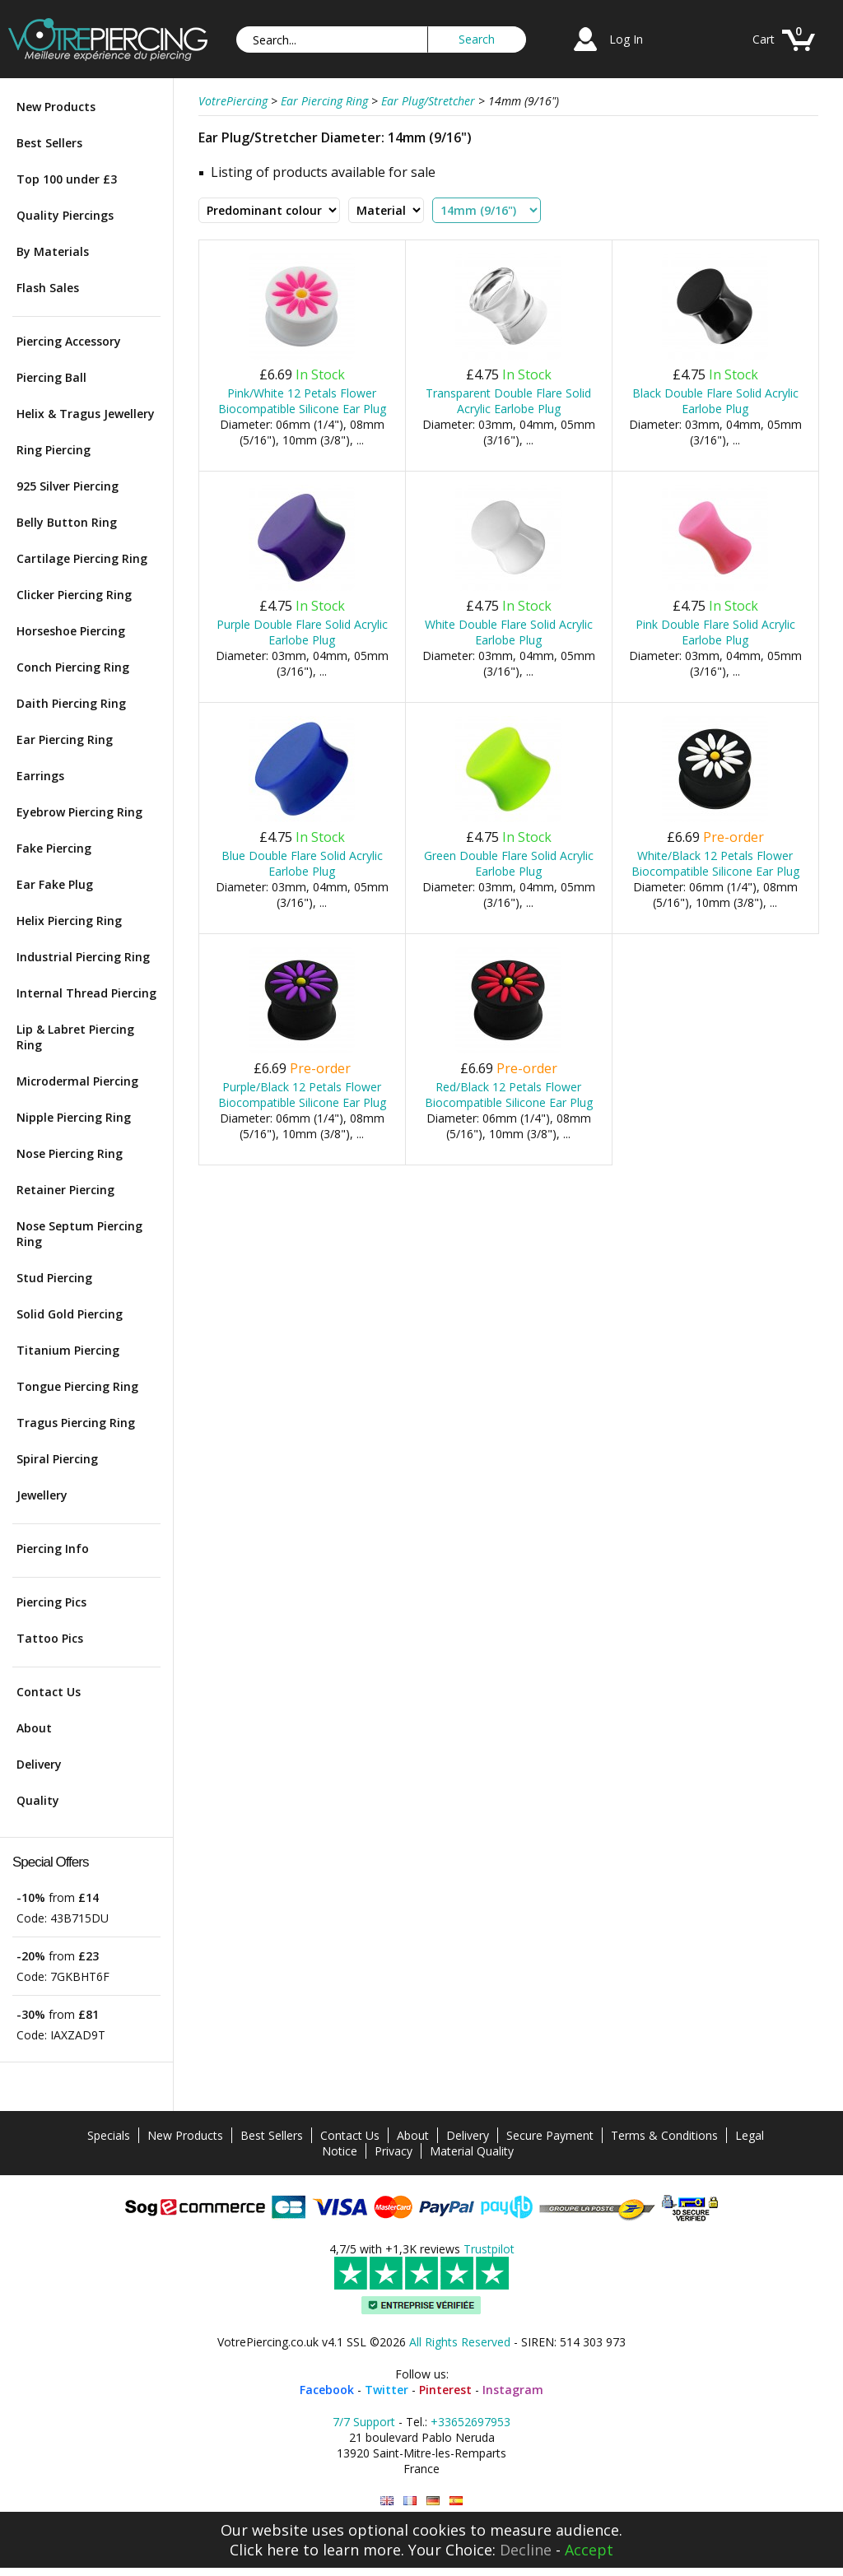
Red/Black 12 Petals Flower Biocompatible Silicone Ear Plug (509, 1094)
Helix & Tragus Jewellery (85, 413)
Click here (264, 2550)
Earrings (40, 775)
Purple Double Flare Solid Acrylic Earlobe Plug (302, 632)
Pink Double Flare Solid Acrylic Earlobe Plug (715, 632)
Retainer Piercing (65, 1189)
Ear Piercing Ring (64, 739)
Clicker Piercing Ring (74, 594)
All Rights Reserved (459, 2342)
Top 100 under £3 (66, 179)
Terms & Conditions (664, 2135)
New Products (55, 106)
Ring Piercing (53, 450)
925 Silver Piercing (67, 486)
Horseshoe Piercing (70, 631)
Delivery (39, 1764)
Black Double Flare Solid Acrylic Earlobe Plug (715, 400)
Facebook (327, 2389)
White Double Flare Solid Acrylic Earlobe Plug (509, 632)
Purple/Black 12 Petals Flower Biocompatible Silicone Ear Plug (302, 1094)
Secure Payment (550, 2135)
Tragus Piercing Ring (75, 1422)
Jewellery (42, 1495)
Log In (626, 39)
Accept (589, 2550)
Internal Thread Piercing (86, 993)
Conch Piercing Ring (72, 667)
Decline (526, 2550)
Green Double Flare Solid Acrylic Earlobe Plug (509, 863)
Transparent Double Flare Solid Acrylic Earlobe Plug (508, 400)
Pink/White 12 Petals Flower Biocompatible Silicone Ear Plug (302, 400)
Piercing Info (52, 1548)
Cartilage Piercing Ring (81, 558)
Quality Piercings (65, 215)
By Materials (52, 251)
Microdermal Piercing (77, 1081)
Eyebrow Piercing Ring (79, 812)
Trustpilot (489, 2249)
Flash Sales (47, 287)
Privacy (393, 2151)
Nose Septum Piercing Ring (79, 1233)
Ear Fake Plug (54, 884)
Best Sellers (49, 143)
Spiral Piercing (57, 1459)
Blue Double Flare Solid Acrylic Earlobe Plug (302, 863)
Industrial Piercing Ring (83, 957)
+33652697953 (470, 2422)
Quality (37, 1800)
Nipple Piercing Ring (73, 1117)
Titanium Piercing (67, 1350)
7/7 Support (364, 2422)
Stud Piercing (54, 1278)
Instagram (512, 2389)
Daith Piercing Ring (71, 703)
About (34, 1728)
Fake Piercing (53, 848)
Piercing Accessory (68, 341)
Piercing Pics (51, 1602)
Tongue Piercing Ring (77, 1386)
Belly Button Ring (66, 522)
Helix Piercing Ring (69, 920)
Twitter (386, 2389)
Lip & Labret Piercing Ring (75, 1037)
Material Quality (472, 2151)
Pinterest (445, 2389)
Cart (763, 39)
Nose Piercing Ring (69, 1153)
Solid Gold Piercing (69, 1314)
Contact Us (48, 1692)
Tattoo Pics (49, 1638)
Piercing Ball (51, 377)
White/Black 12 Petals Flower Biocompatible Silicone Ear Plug (715, 863)
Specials (108, 2135)
